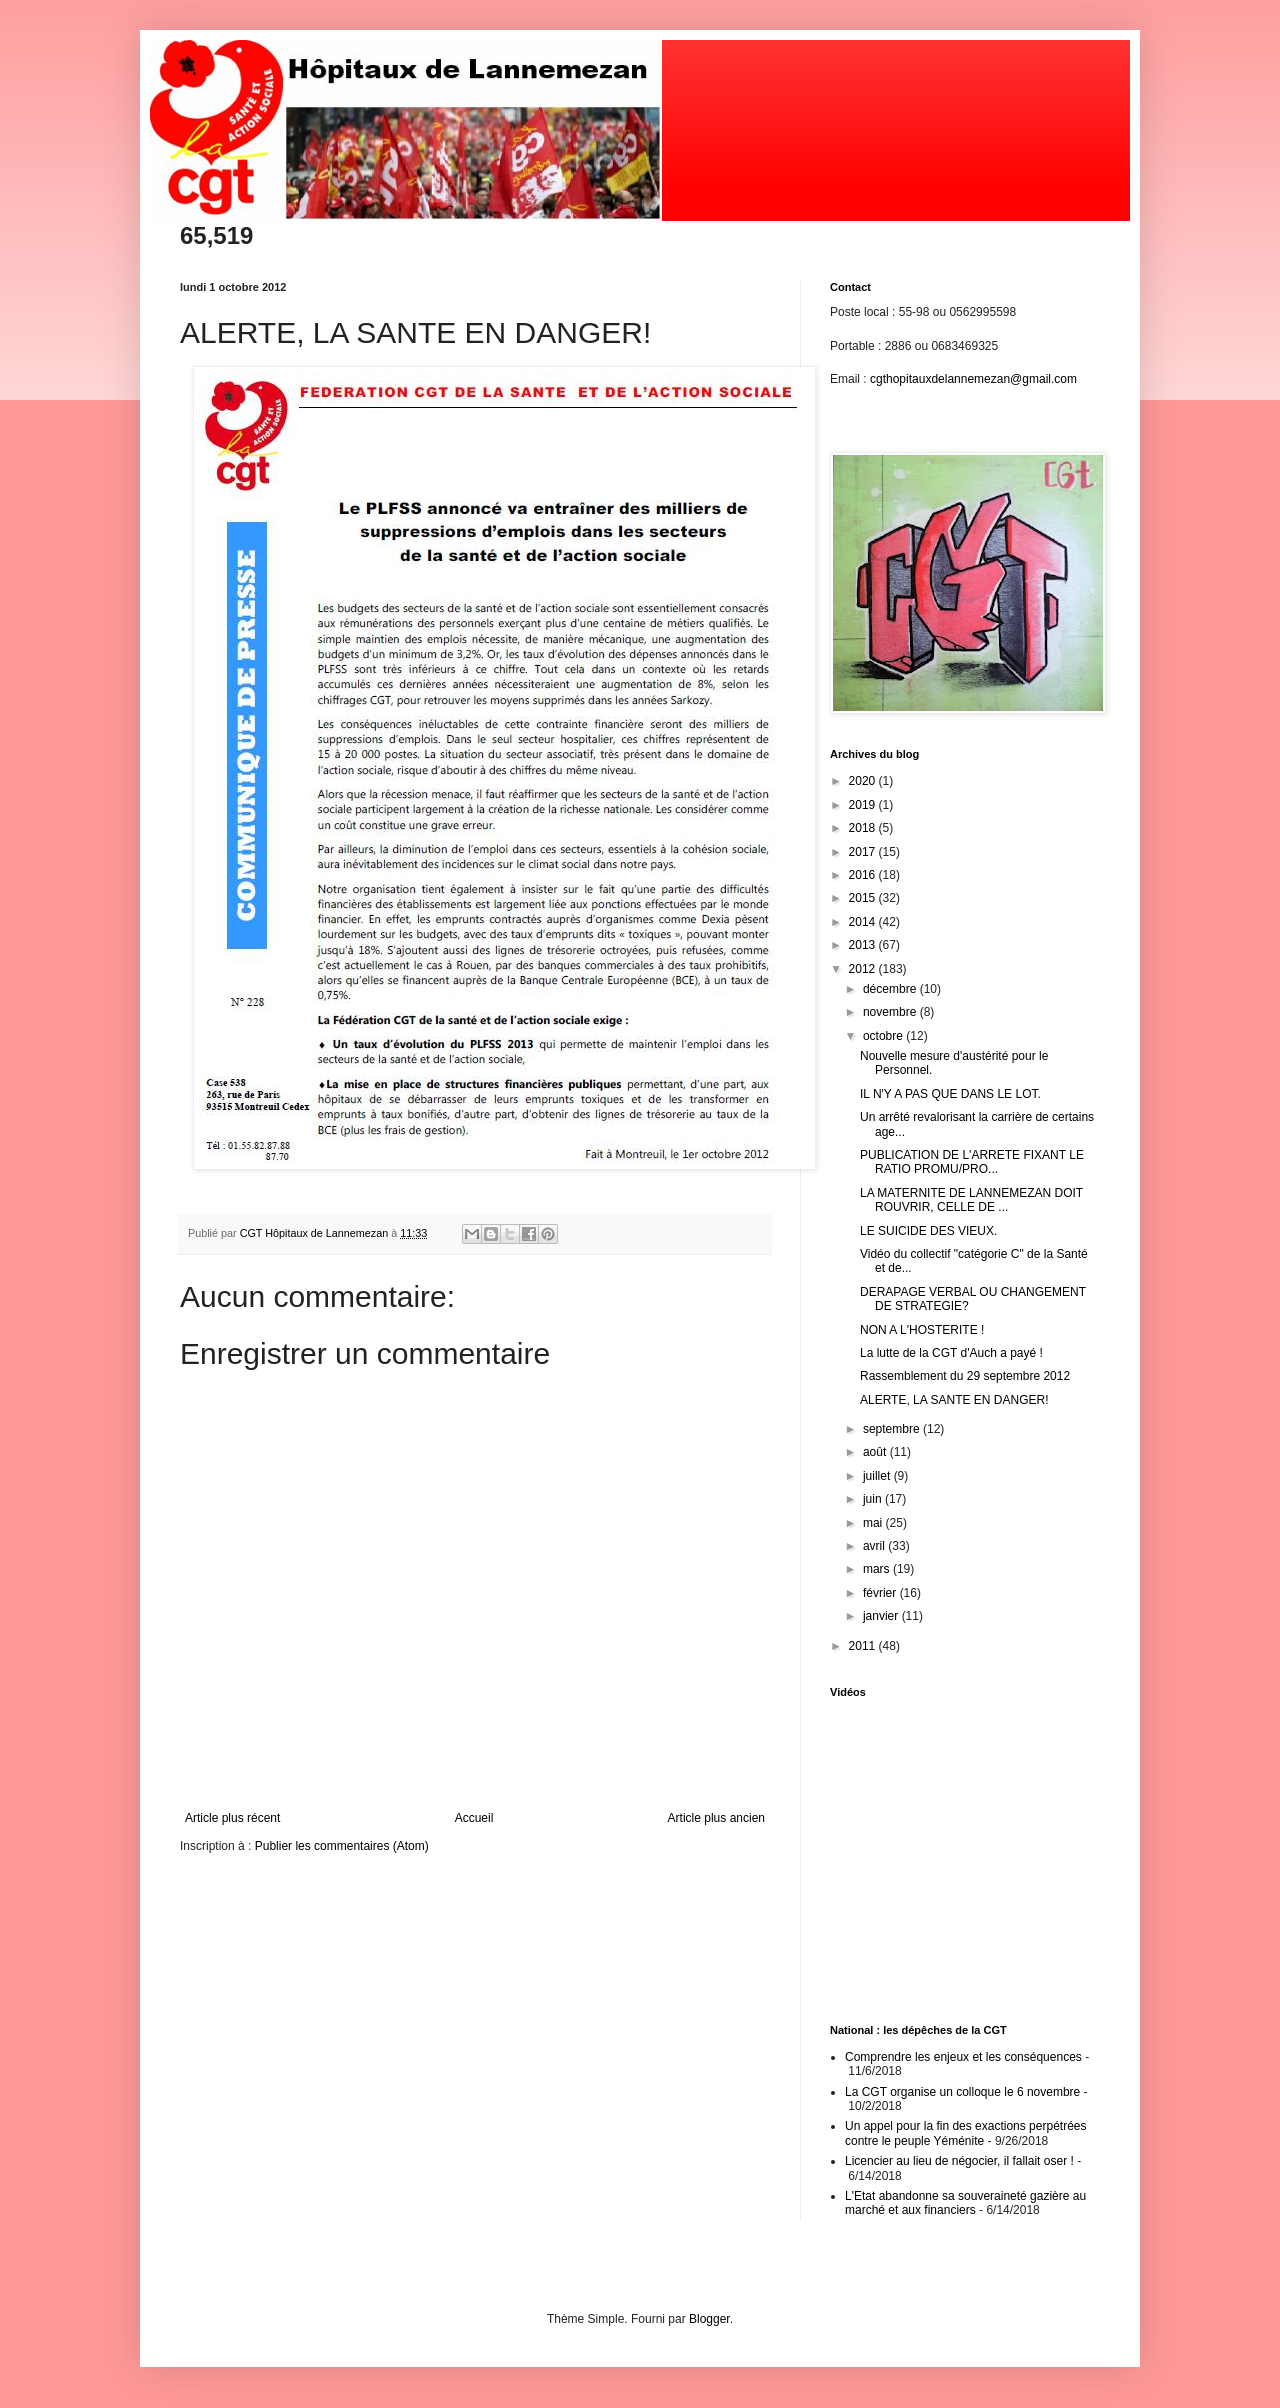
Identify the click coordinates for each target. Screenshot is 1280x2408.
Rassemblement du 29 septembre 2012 (965, 1376)
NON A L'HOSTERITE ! (922, 1330)
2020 (864, 781)
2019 (864, 805)
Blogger (709, 2319)
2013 (864, 945)
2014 (864, 922)
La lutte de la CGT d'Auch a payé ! (951, 1353)
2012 (864, 969)
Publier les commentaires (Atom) (342, 1846)
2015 (864, 898)
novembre (891, 1012)
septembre (893, 1429)
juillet (878, 1476)
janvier (882, 1616)
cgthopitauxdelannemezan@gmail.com (973, 379)
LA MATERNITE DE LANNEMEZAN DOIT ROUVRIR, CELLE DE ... (971, 1200)
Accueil (474, 1818)
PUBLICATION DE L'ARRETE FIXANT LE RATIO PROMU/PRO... (972, 1162)
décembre (891, 989)
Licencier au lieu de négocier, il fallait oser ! (959, 2161)
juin (874, 1499)
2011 (864, 1646)
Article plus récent (232, 1818)
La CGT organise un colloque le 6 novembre (962, 2092)
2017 (864, 852)
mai (874, 1523)
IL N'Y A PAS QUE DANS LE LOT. (950, 1094)
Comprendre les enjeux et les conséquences (963, 2057)
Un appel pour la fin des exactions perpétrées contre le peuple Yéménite (965, 2133)
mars (878, 1569)
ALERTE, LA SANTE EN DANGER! (954, 1400)
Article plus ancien (716, 1818)
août (876, 1452)
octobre (884, 1036)
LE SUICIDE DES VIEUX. (928, 1231)
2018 (864, 828)
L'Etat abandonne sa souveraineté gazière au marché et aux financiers (965, 2203)
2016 (864, 875)
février (881, 1593)
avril (875, 1546)
